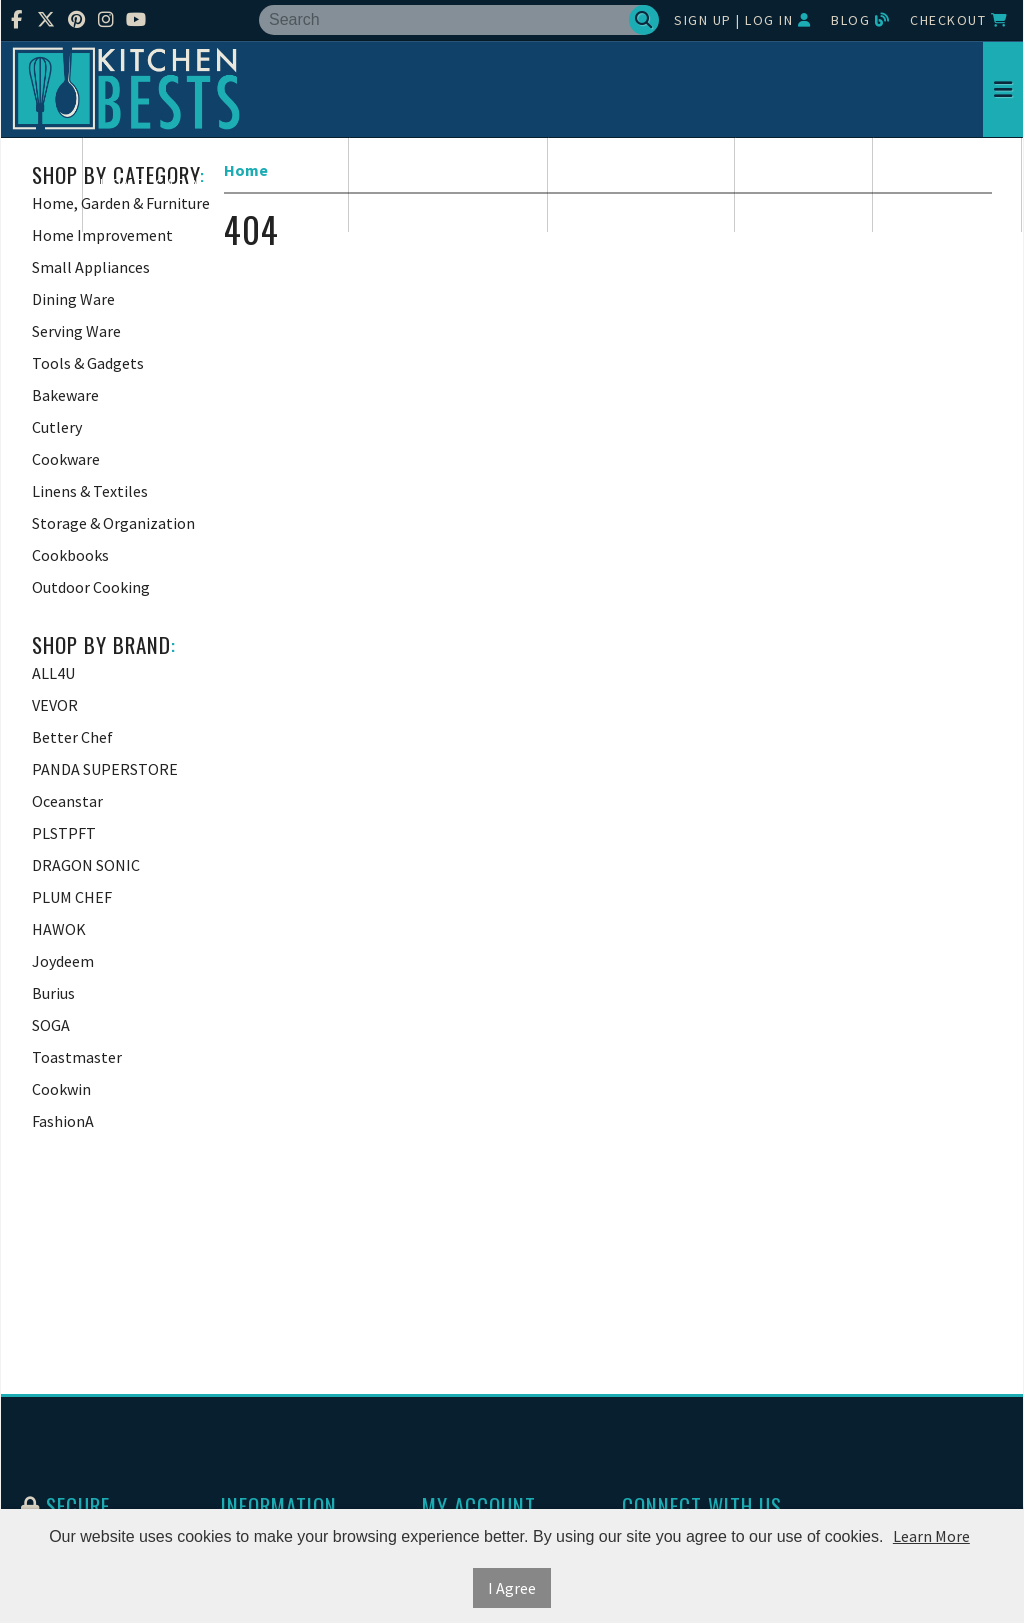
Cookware (66, 459)
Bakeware (65, 395)
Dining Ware (804, 184)
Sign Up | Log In (742, 20)
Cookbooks (70, 555)
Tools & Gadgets (88, 363)
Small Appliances (641, 184)
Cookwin (61, 1089)
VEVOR (55, 705)
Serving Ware (947, 184)
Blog (860, 20)
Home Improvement (448, 184)
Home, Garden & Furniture (216, 184)
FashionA (63, 1121)
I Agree (512, 1588)
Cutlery (57, 427)
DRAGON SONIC (86, 865)
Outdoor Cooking (91, 587)
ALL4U (53, 673)
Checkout (959, 20)
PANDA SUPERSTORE (105, 769)
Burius (53, 993)
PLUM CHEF (72, 897)
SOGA (51, 1025)
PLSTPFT (64, 833)
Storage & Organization (113, 523)
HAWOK (59, 929)
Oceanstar (67, 801)
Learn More (931, 1536)
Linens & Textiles (90, 491)
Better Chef (72, 737)
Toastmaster (77, 1057)
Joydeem (63, 961)
